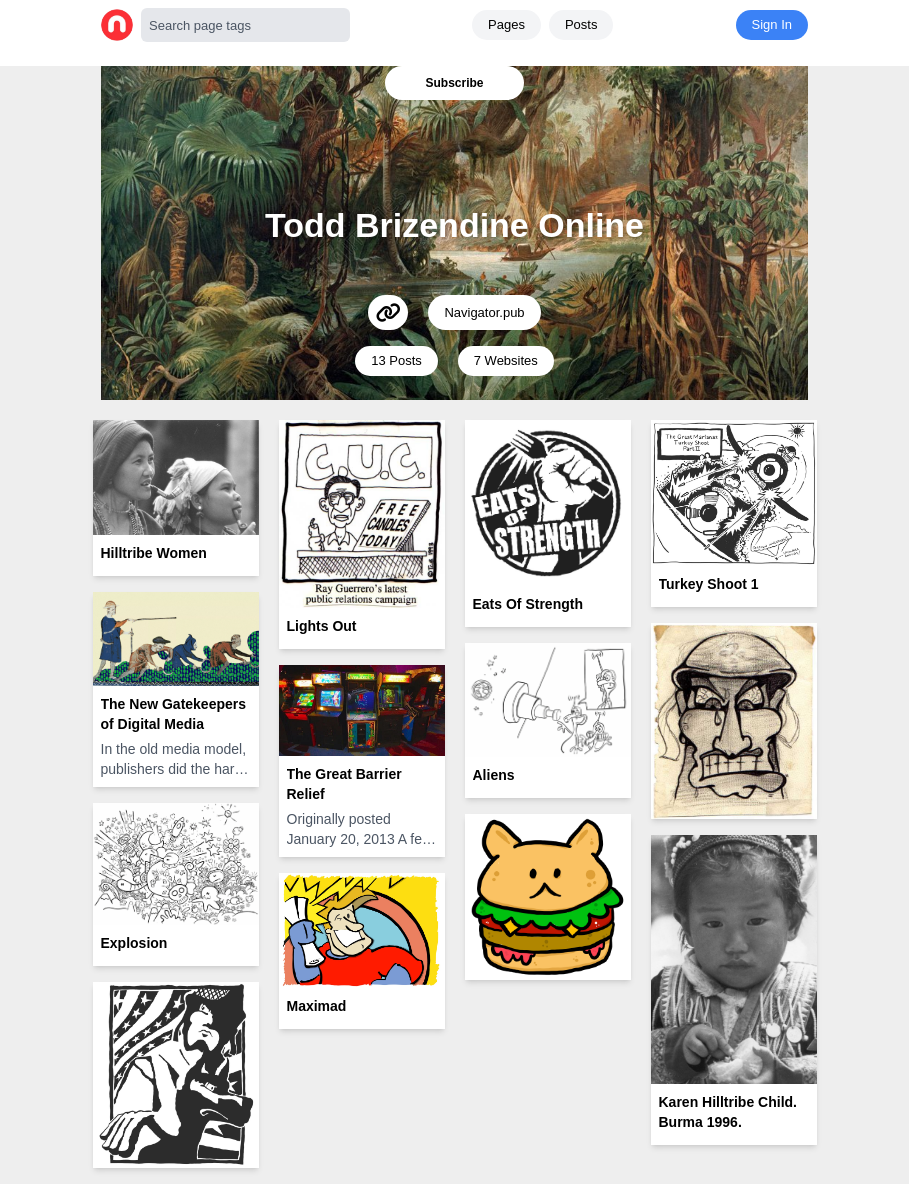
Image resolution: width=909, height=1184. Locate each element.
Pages (506, 24)
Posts (581, 24)
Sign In (772, 24)
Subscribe (454, 83)
